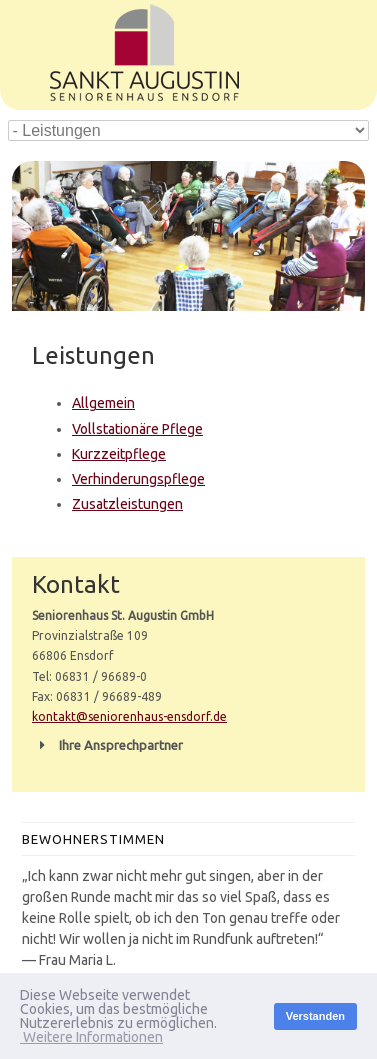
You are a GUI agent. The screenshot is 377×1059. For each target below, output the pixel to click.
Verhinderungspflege (138, 479)
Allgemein (103, 403)
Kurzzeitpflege (119, 454)
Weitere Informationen (91, 1037)
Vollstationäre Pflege (137, 429)
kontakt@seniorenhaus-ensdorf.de (129, 716)
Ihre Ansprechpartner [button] (107, 745)
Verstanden (315, 1016)
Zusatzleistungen (127, 504)
